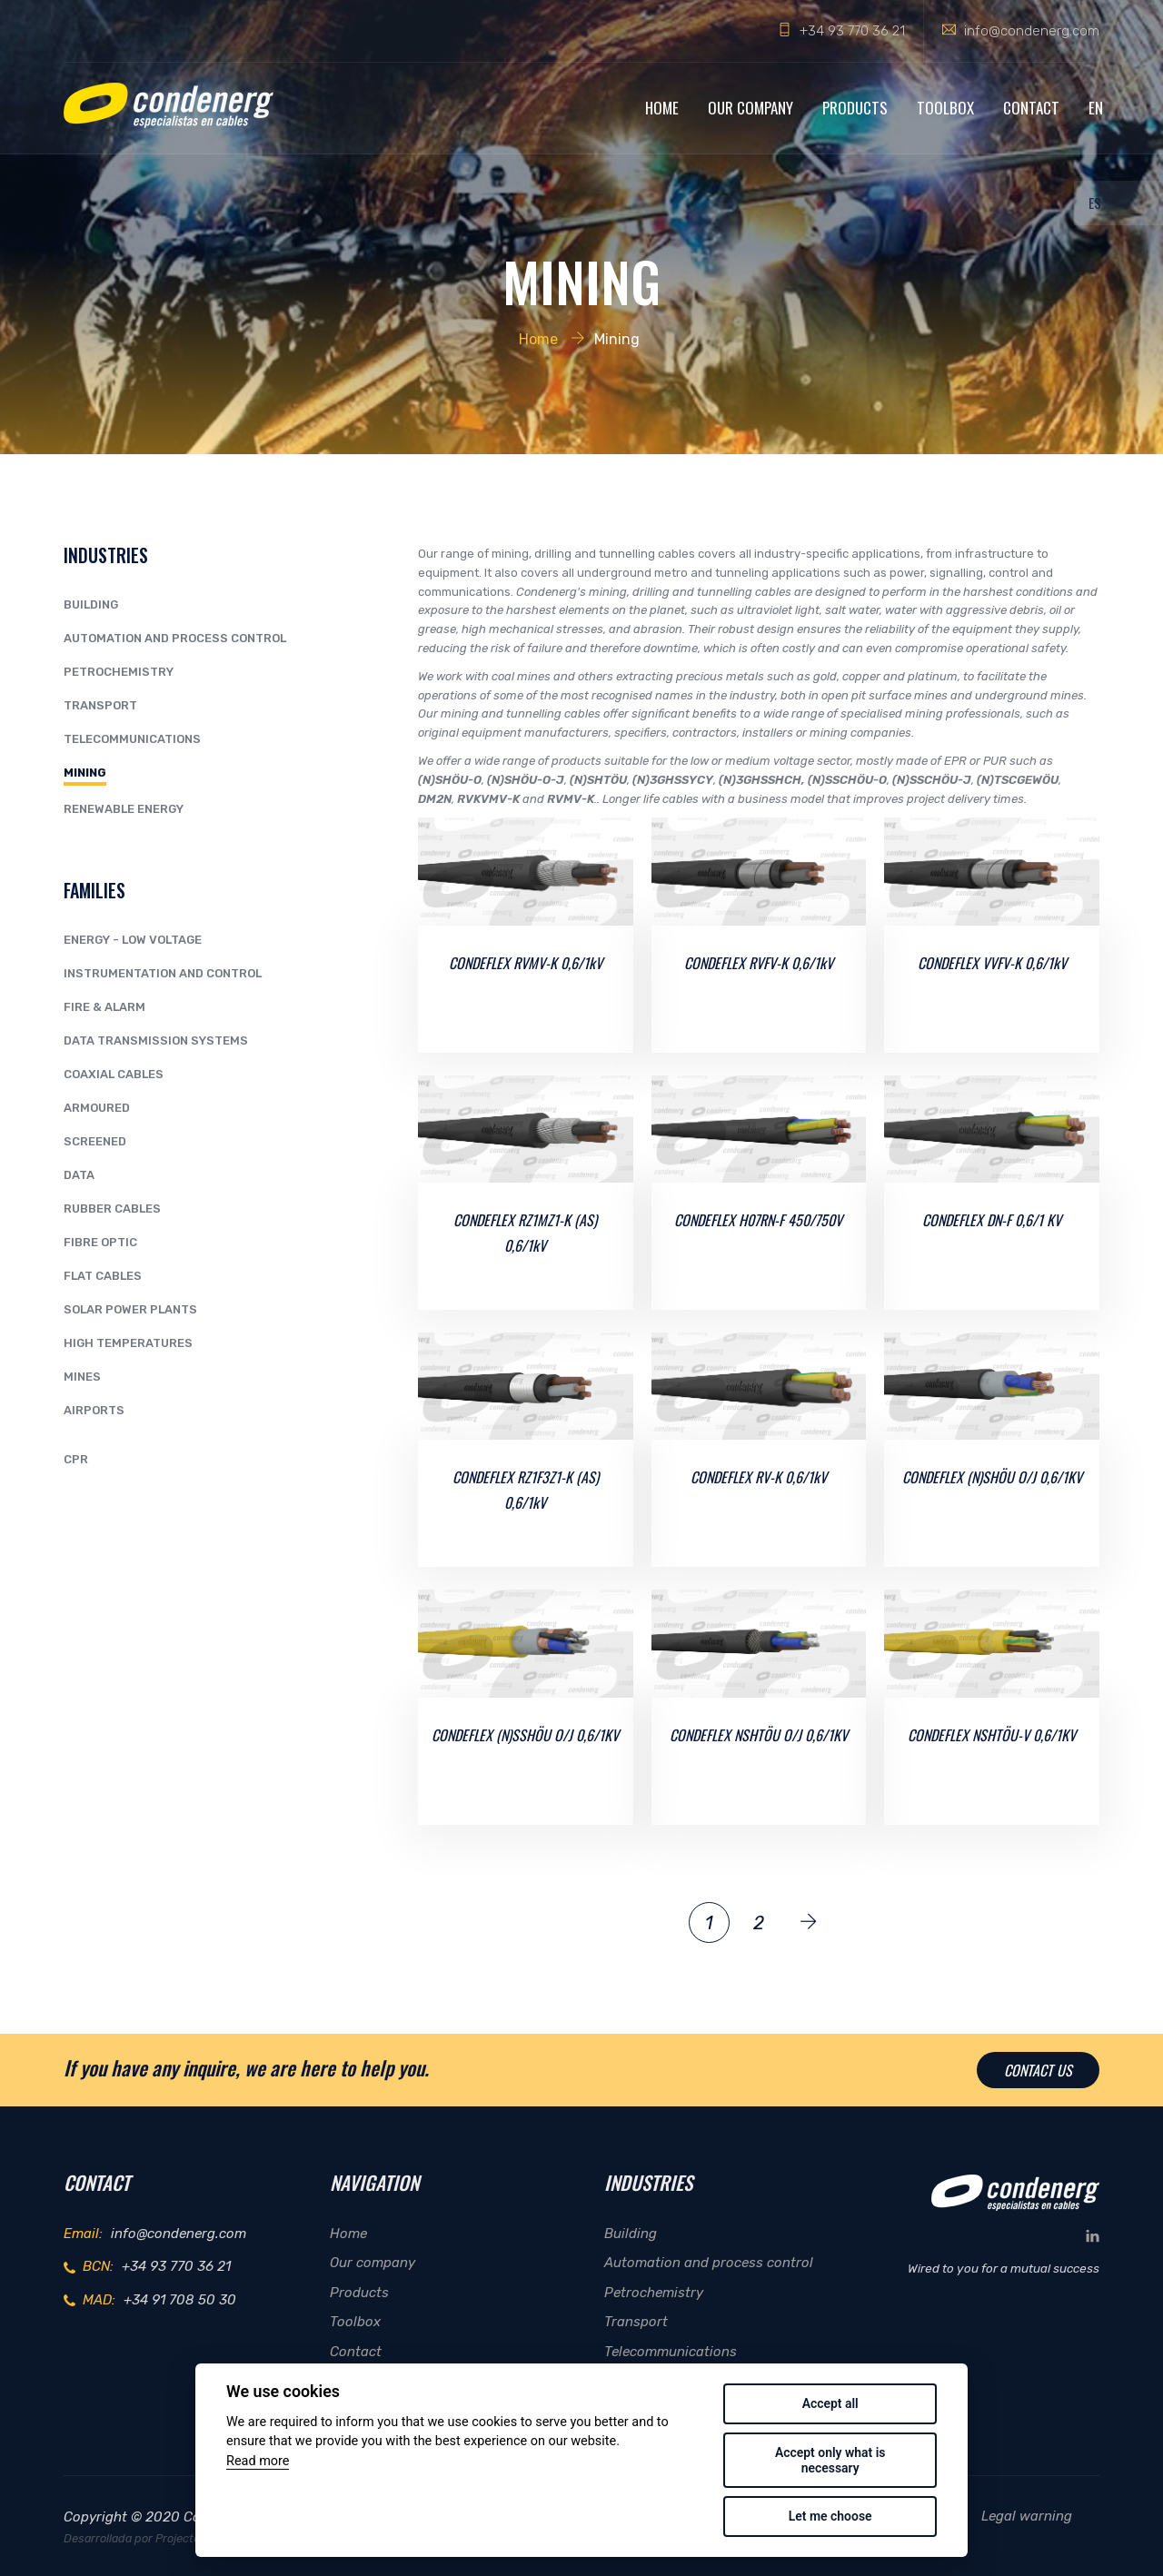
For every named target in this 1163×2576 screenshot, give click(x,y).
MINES (82, 1376)
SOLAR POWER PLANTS (130, 1309)
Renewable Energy (124, 809)
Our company (750, 107)
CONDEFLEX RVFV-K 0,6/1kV (758, 963)
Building (91, 604)
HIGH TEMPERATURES (128, 1343)
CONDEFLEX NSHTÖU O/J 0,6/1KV (759, 1735)
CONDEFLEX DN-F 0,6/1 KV (991, 1220)
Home (662, 107)
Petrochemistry (119, 672)
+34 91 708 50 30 (180, 2300)
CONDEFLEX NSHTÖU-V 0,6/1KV (992, 1735)
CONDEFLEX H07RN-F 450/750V (758, 1220)
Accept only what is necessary (830, 2460)
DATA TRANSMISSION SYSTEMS (156, 1040)
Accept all (830, 2403)
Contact (1031, 107)
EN (1095, 107)
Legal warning (1026, 2516)
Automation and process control (175, 638)
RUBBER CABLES (112, 1208)
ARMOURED (97, 1108)
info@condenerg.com (1031, 31)
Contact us (1038, 2070)
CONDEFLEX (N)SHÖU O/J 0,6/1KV (992, 1477)
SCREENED (95, 1141)
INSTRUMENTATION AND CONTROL (163, 973)
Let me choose (830, 2516)
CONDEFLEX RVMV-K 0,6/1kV (525, 963)
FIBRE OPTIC (100, 1242)
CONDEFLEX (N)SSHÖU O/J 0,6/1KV (525, 1735)
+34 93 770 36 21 (852, 31)
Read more (257, 2461)
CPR (76, 1459)
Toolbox (945, 107)
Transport (100, 705)
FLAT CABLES (103, 1276)
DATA (79, 1175)
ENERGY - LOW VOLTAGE (133, 939)
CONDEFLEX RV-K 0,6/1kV (759, 1477)
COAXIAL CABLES (114, 1074)
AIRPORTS (94, 1410)
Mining (85, 772)
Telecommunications (132, 739)
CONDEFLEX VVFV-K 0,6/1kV (992, 963)
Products (855, 107)
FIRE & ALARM (104, 1007)
